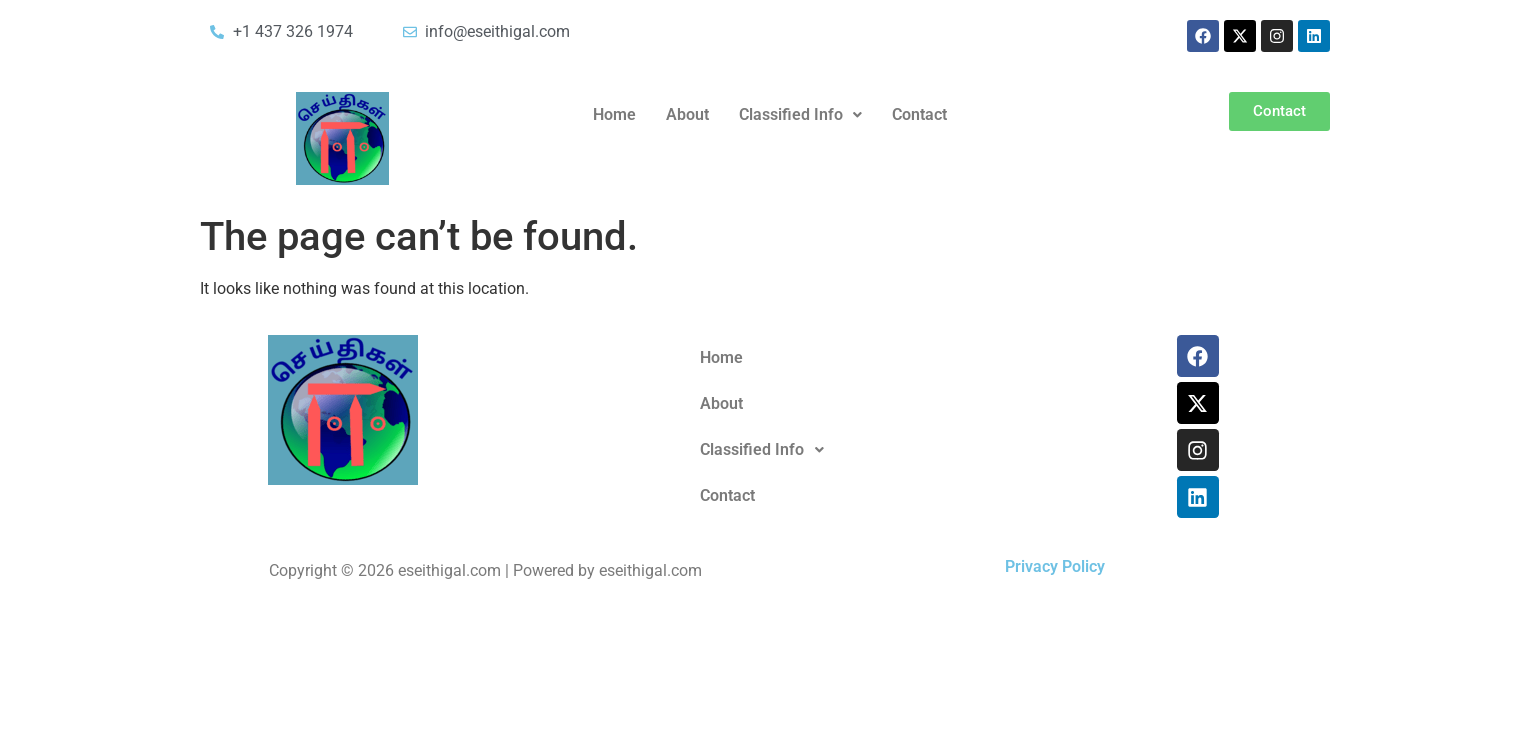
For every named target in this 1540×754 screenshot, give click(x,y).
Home (614, 114)
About (687, 114)
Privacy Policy (1055, 566)
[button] (800, 115)
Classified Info (800, 114)
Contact (919, 114)
